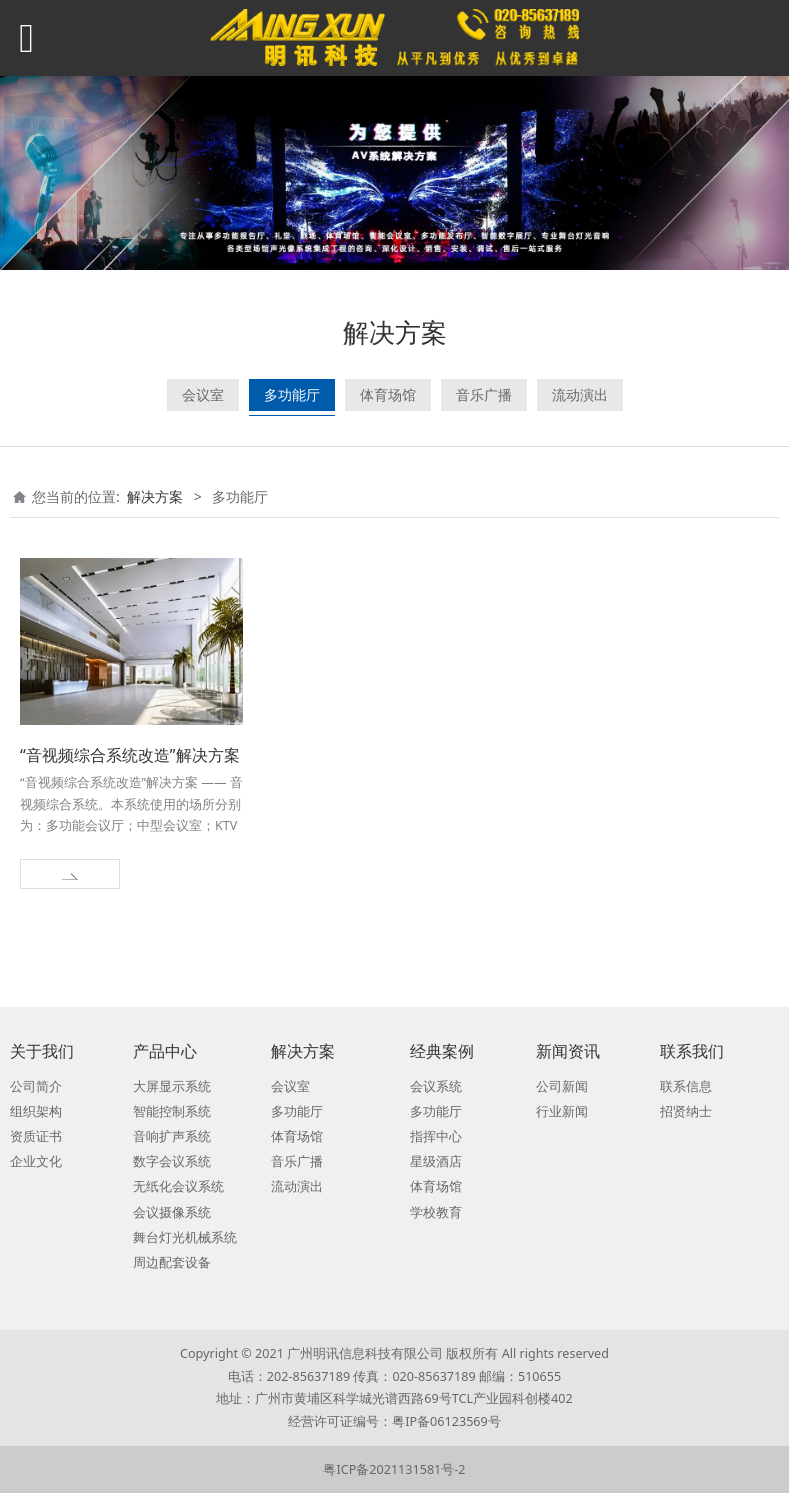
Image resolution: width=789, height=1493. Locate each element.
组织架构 (36, 1111)
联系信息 (686, 1086)
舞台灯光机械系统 (185, 1237)
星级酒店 (436, 1161)
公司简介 (36, 1086)
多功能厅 (292, 394)
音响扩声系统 (172, 1136)
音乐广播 (484, 394)
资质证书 (36, 1136)
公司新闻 (562, 1086)
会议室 (203, 394)
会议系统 (436, 1086)
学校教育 (436, 1212)
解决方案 (155, 496)
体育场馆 (388, 394)
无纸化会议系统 (178, 1186)
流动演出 (580, 394)
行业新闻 (562, 1111)
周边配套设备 (172, 1262)
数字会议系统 (172, 1161)
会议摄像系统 (172, 1212)
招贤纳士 (686, 1111)
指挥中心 (436, 1136)
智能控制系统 (172, 1111)
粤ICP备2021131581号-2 (394, 1469)
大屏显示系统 (172, 1086)
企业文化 (36, 1161)
